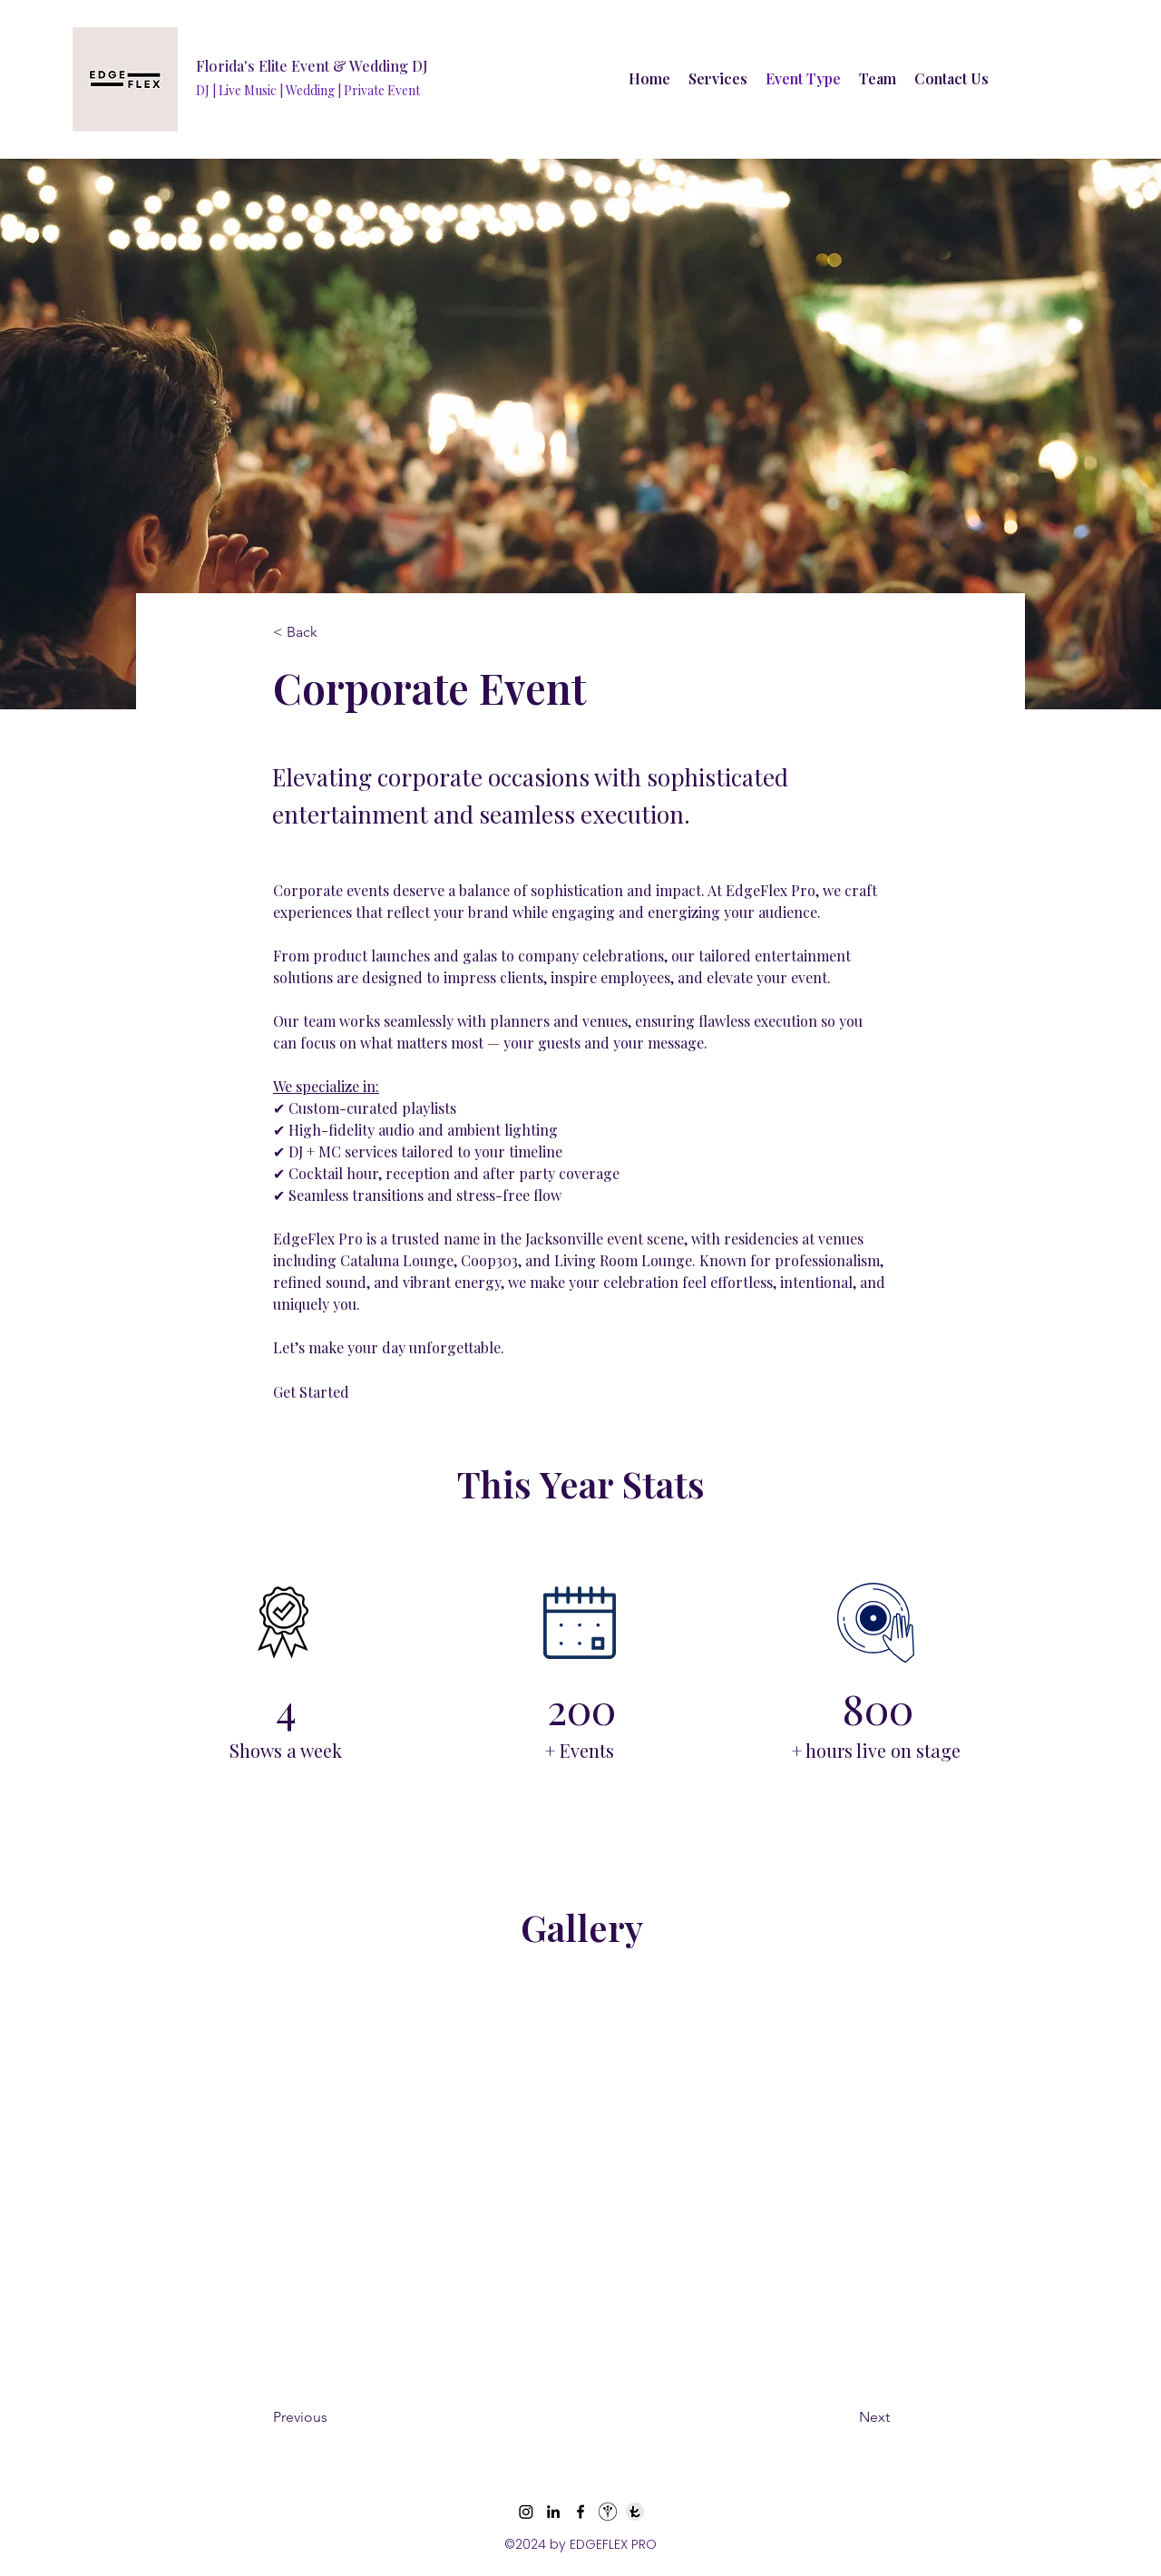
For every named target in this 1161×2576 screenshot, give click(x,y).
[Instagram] (526, 2512)
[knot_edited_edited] (635, 2512)
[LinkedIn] (553, 2512)
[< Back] (333, 632)
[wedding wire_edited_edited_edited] (608, 2512)
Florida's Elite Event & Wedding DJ (312, 65)
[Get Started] (354, 1392)
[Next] (828, 2418)
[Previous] (346, 2418)
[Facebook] (580, 2512)
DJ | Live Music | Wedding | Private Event (308, 90)
